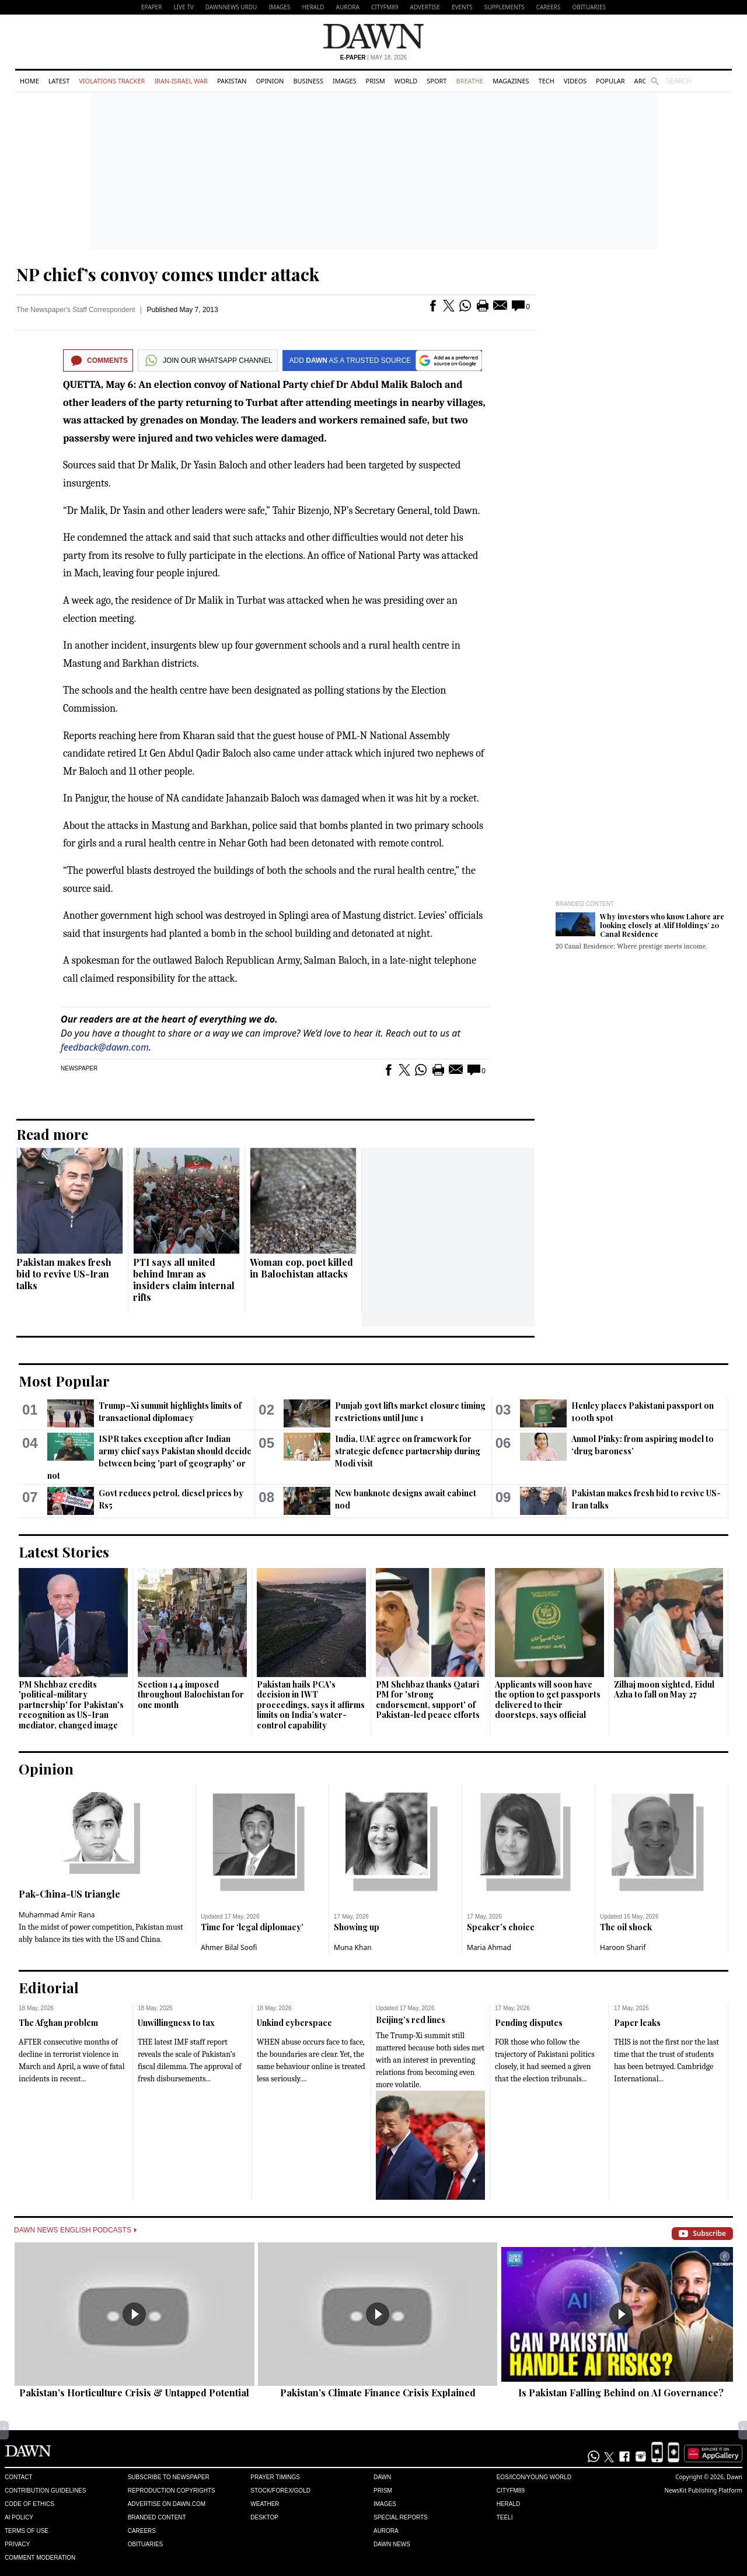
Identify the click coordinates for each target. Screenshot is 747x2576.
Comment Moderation (40, 2557)
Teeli (505, 2517)
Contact (19, 2477)
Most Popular (64, 1380)
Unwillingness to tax (176, 2022)
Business (308, 80)
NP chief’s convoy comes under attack (167, 274)
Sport (436, 80)
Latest (58, 80)
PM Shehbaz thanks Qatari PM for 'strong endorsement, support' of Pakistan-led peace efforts (428, 1700)
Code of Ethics (29, 2504)
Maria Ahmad (489, 1947)
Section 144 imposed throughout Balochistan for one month (191, 1694)
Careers (548, 7)
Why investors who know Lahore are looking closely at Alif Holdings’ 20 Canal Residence (662, 925)
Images (279, 7)
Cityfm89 (511, 2490)
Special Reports (401, 2517)
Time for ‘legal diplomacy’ (252, 1927)
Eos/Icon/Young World (534, 2477)
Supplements (504, 7)
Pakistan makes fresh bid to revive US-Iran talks (63, 1274)
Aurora (347, 7)
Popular (610, 80)
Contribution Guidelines (45, 2490)
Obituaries (589, 7)
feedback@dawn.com (105, 1047)
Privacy (17, 2544)
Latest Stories (64, 1551)
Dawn (382, 2477)
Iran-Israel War (181, 80)
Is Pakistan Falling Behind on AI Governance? (621, 2392)
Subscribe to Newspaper (169, 2477)
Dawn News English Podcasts (75, 2230)
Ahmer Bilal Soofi (229, 1947)
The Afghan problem (58, 2022)
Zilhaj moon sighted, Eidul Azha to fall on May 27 (664, 1689)
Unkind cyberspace (294, 2022)
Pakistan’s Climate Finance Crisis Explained (378, 2392)
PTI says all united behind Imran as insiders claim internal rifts (184, 1279)
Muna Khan (353, 1947)
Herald (313, 7)
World (406, 80)
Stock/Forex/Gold (280, 2490)
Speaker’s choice (501, 1927)
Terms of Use (26, 2531)
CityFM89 (385, 7)
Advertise (425, 7)
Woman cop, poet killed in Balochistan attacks (301, 1268)
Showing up (356, 1927)
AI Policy (19, 2517)
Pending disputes (529, 2022)
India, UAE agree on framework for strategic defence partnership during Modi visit (407, 1451)
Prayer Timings (275, 2477)
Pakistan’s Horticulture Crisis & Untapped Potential (134, 2392)
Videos (575, 80)
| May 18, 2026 (373, 57)
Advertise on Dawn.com (166, 2504)
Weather (264, 2504)
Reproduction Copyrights (171, 2490)
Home (29, 80)
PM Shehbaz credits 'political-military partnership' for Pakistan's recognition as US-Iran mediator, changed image (71, 1705)
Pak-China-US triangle (69, 1894)
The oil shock (626, 1927)
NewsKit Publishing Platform (703, 2490)
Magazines (511, 80)
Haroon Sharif (622, 1947)
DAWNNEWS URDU (231, 7)
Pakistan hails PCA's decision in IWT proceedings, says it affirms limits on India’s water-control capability (311, 1705)
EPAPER (151, 7)
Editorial (49, 1987)
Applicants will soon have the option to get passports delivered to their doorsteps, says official (548, 1700)
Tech (546, 80)
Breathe (469, 80)
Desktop (264, 2517)
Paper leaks (637, 2022)
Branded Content (585, 904)
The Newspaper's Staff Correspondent (75, 310)
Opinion (270, 80)
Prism (375, 80)
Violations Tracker (112, 80)
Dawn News (392, 2544)
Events (462, 7)
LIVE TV (183, 7)
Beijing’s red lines (410, 2019)
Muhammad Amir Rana (57, 1915)
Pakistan (231, 80)
